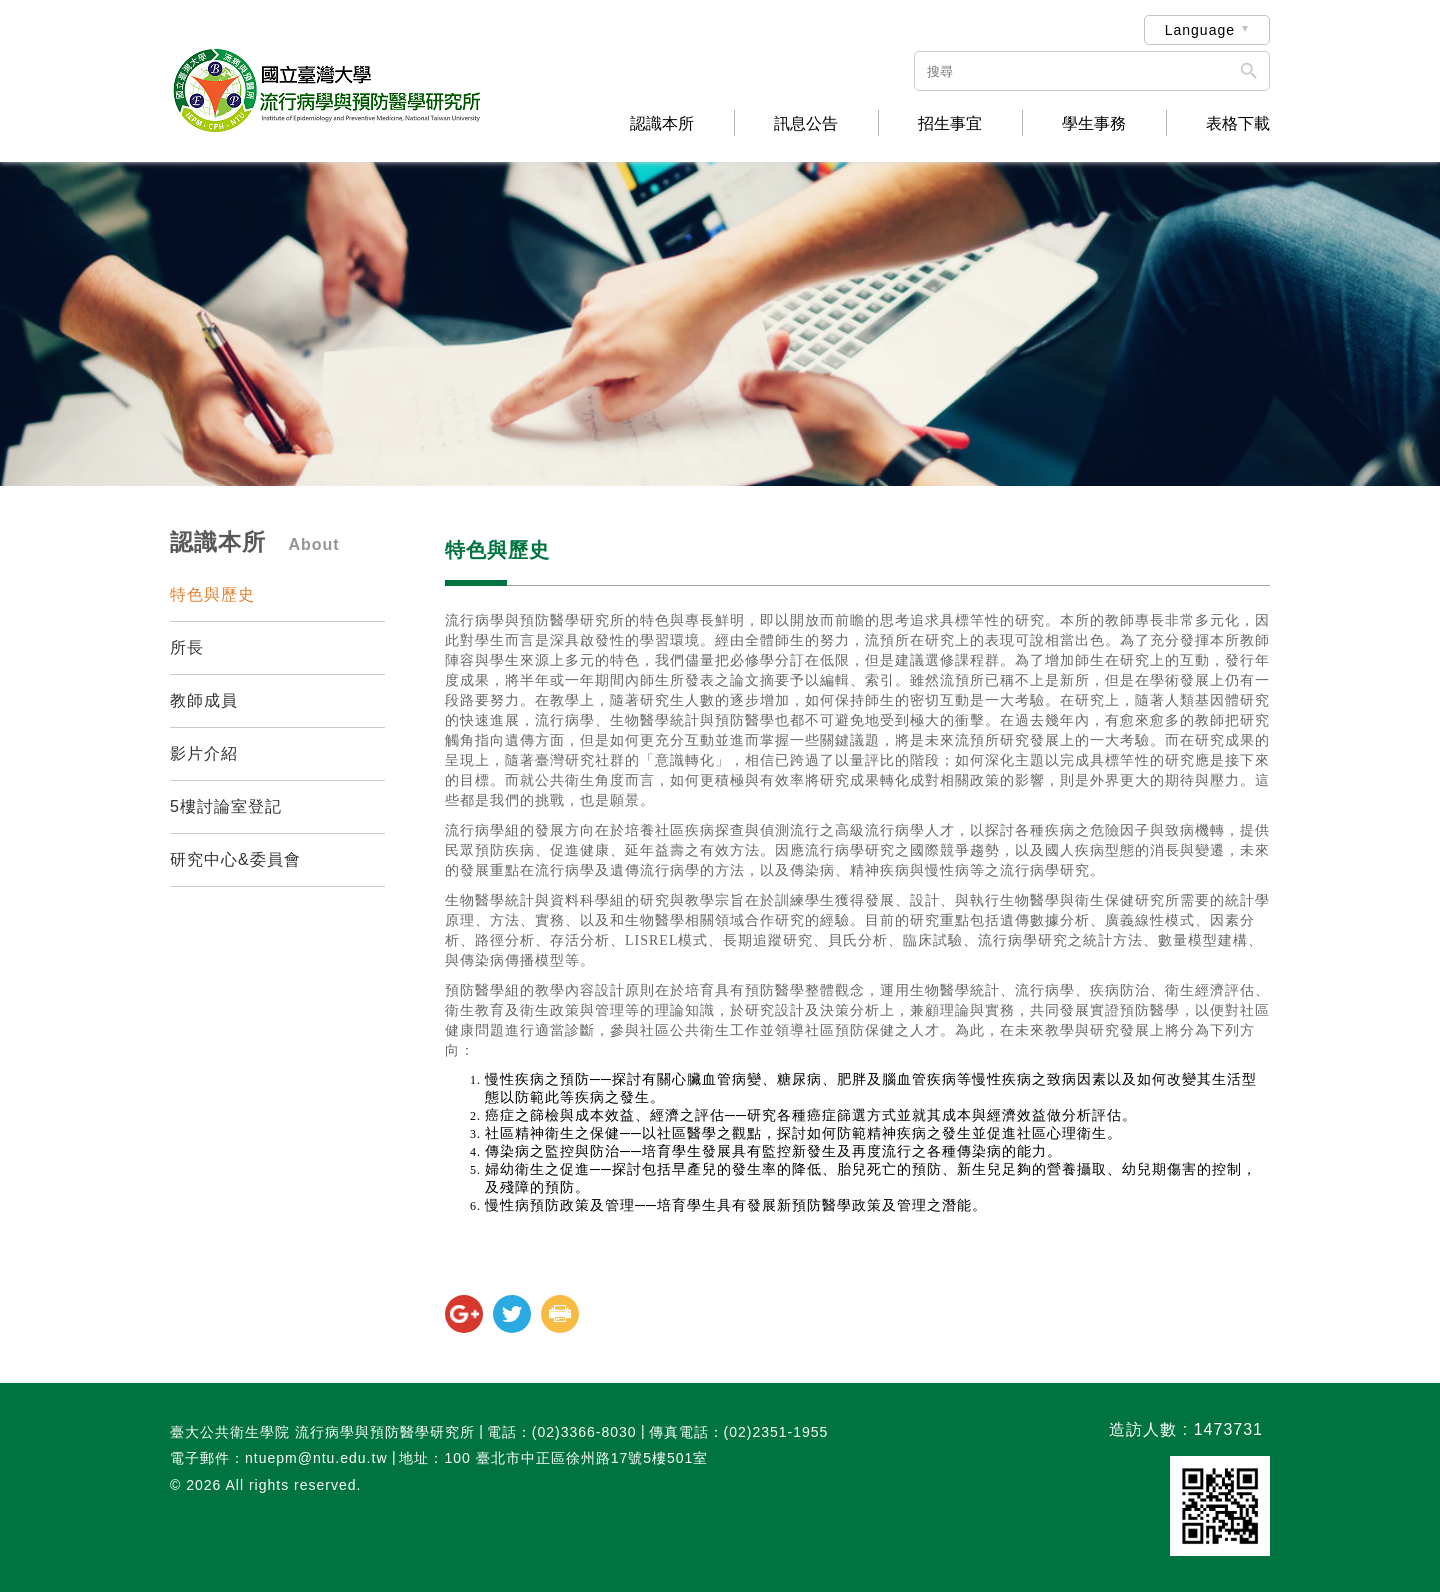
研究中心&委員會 (235, 859)
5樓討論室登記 (226, 806)
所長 (187, 647)
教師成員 (204, 700)
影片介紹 (204, 753)
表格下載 (1238, 124)
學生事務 (1094, 124)
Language (1200, 30)
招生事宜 (950, 124)
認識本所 (662, 124)
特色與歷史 (212, 594)
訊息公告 (806, 124)
